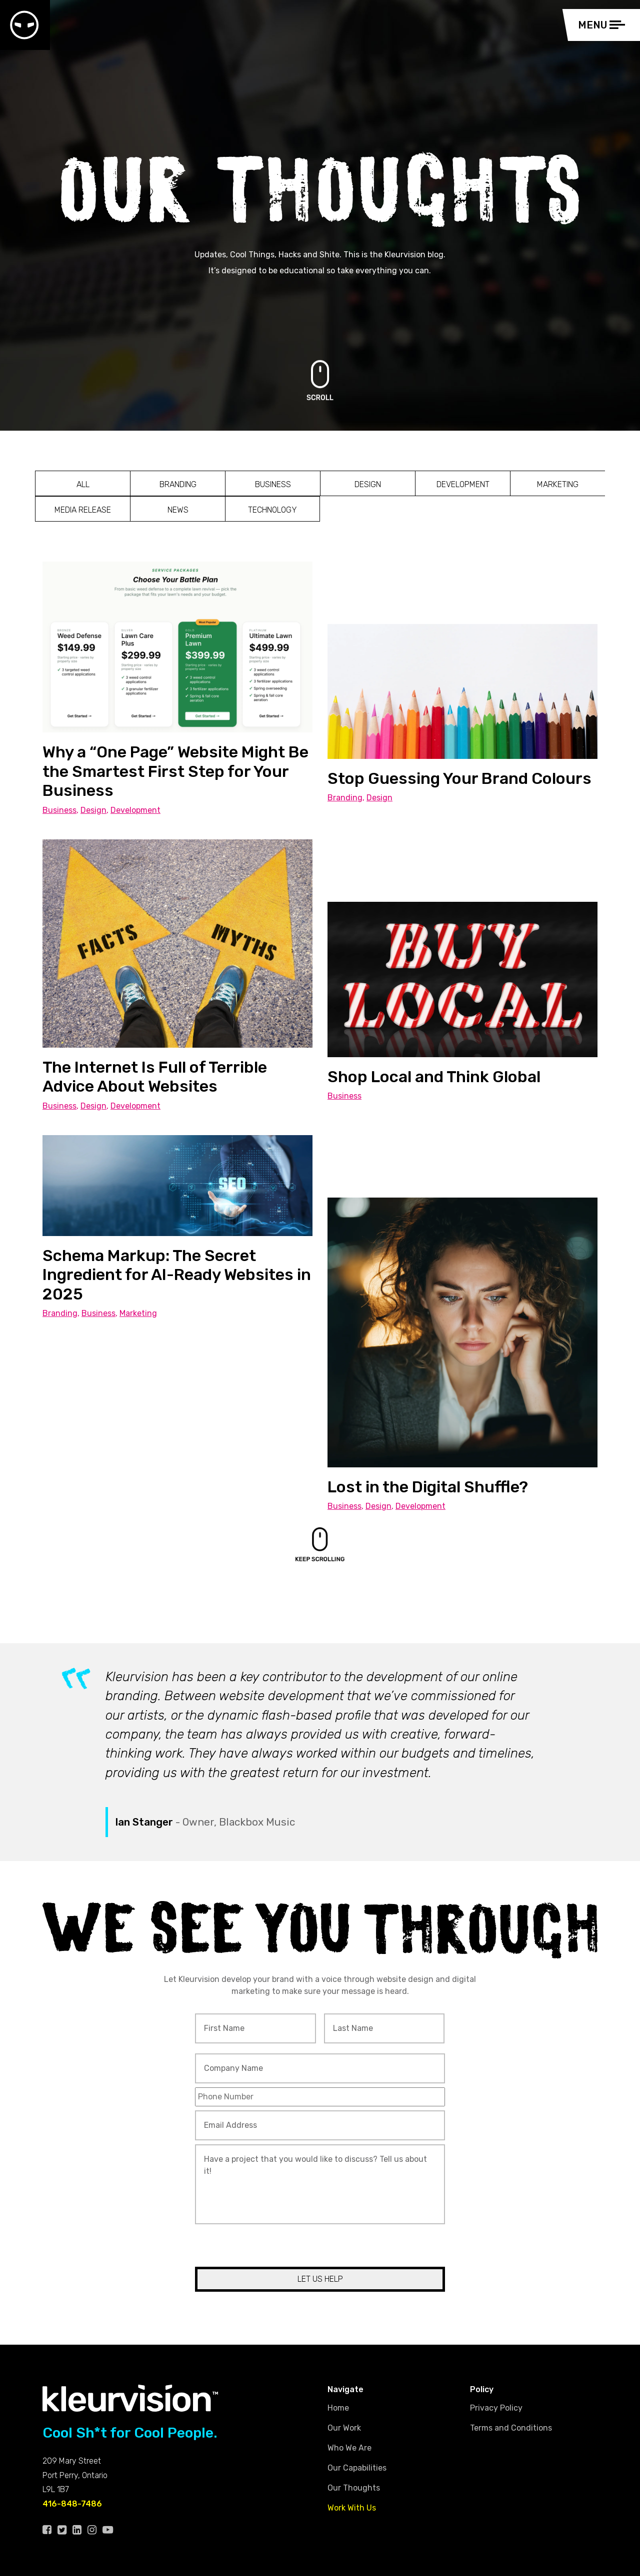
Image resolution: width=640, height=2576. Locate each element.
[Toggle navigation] (604, 25)
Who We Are (350, 2448)
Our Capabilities (357, 2468)
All (83, 484)
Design (367, 484)
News (178, 510)
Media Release (82, 510)
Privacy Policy (496, 2408)
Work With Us (352, 2508)
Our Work (344, 2428)
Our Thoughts (354, 2488)
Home (338, 2408)
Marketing (557, 484)
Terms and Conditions (511, 2428)
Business (273, 484)
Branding (178, 484)
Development (463, 484)
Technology (272, 510)
